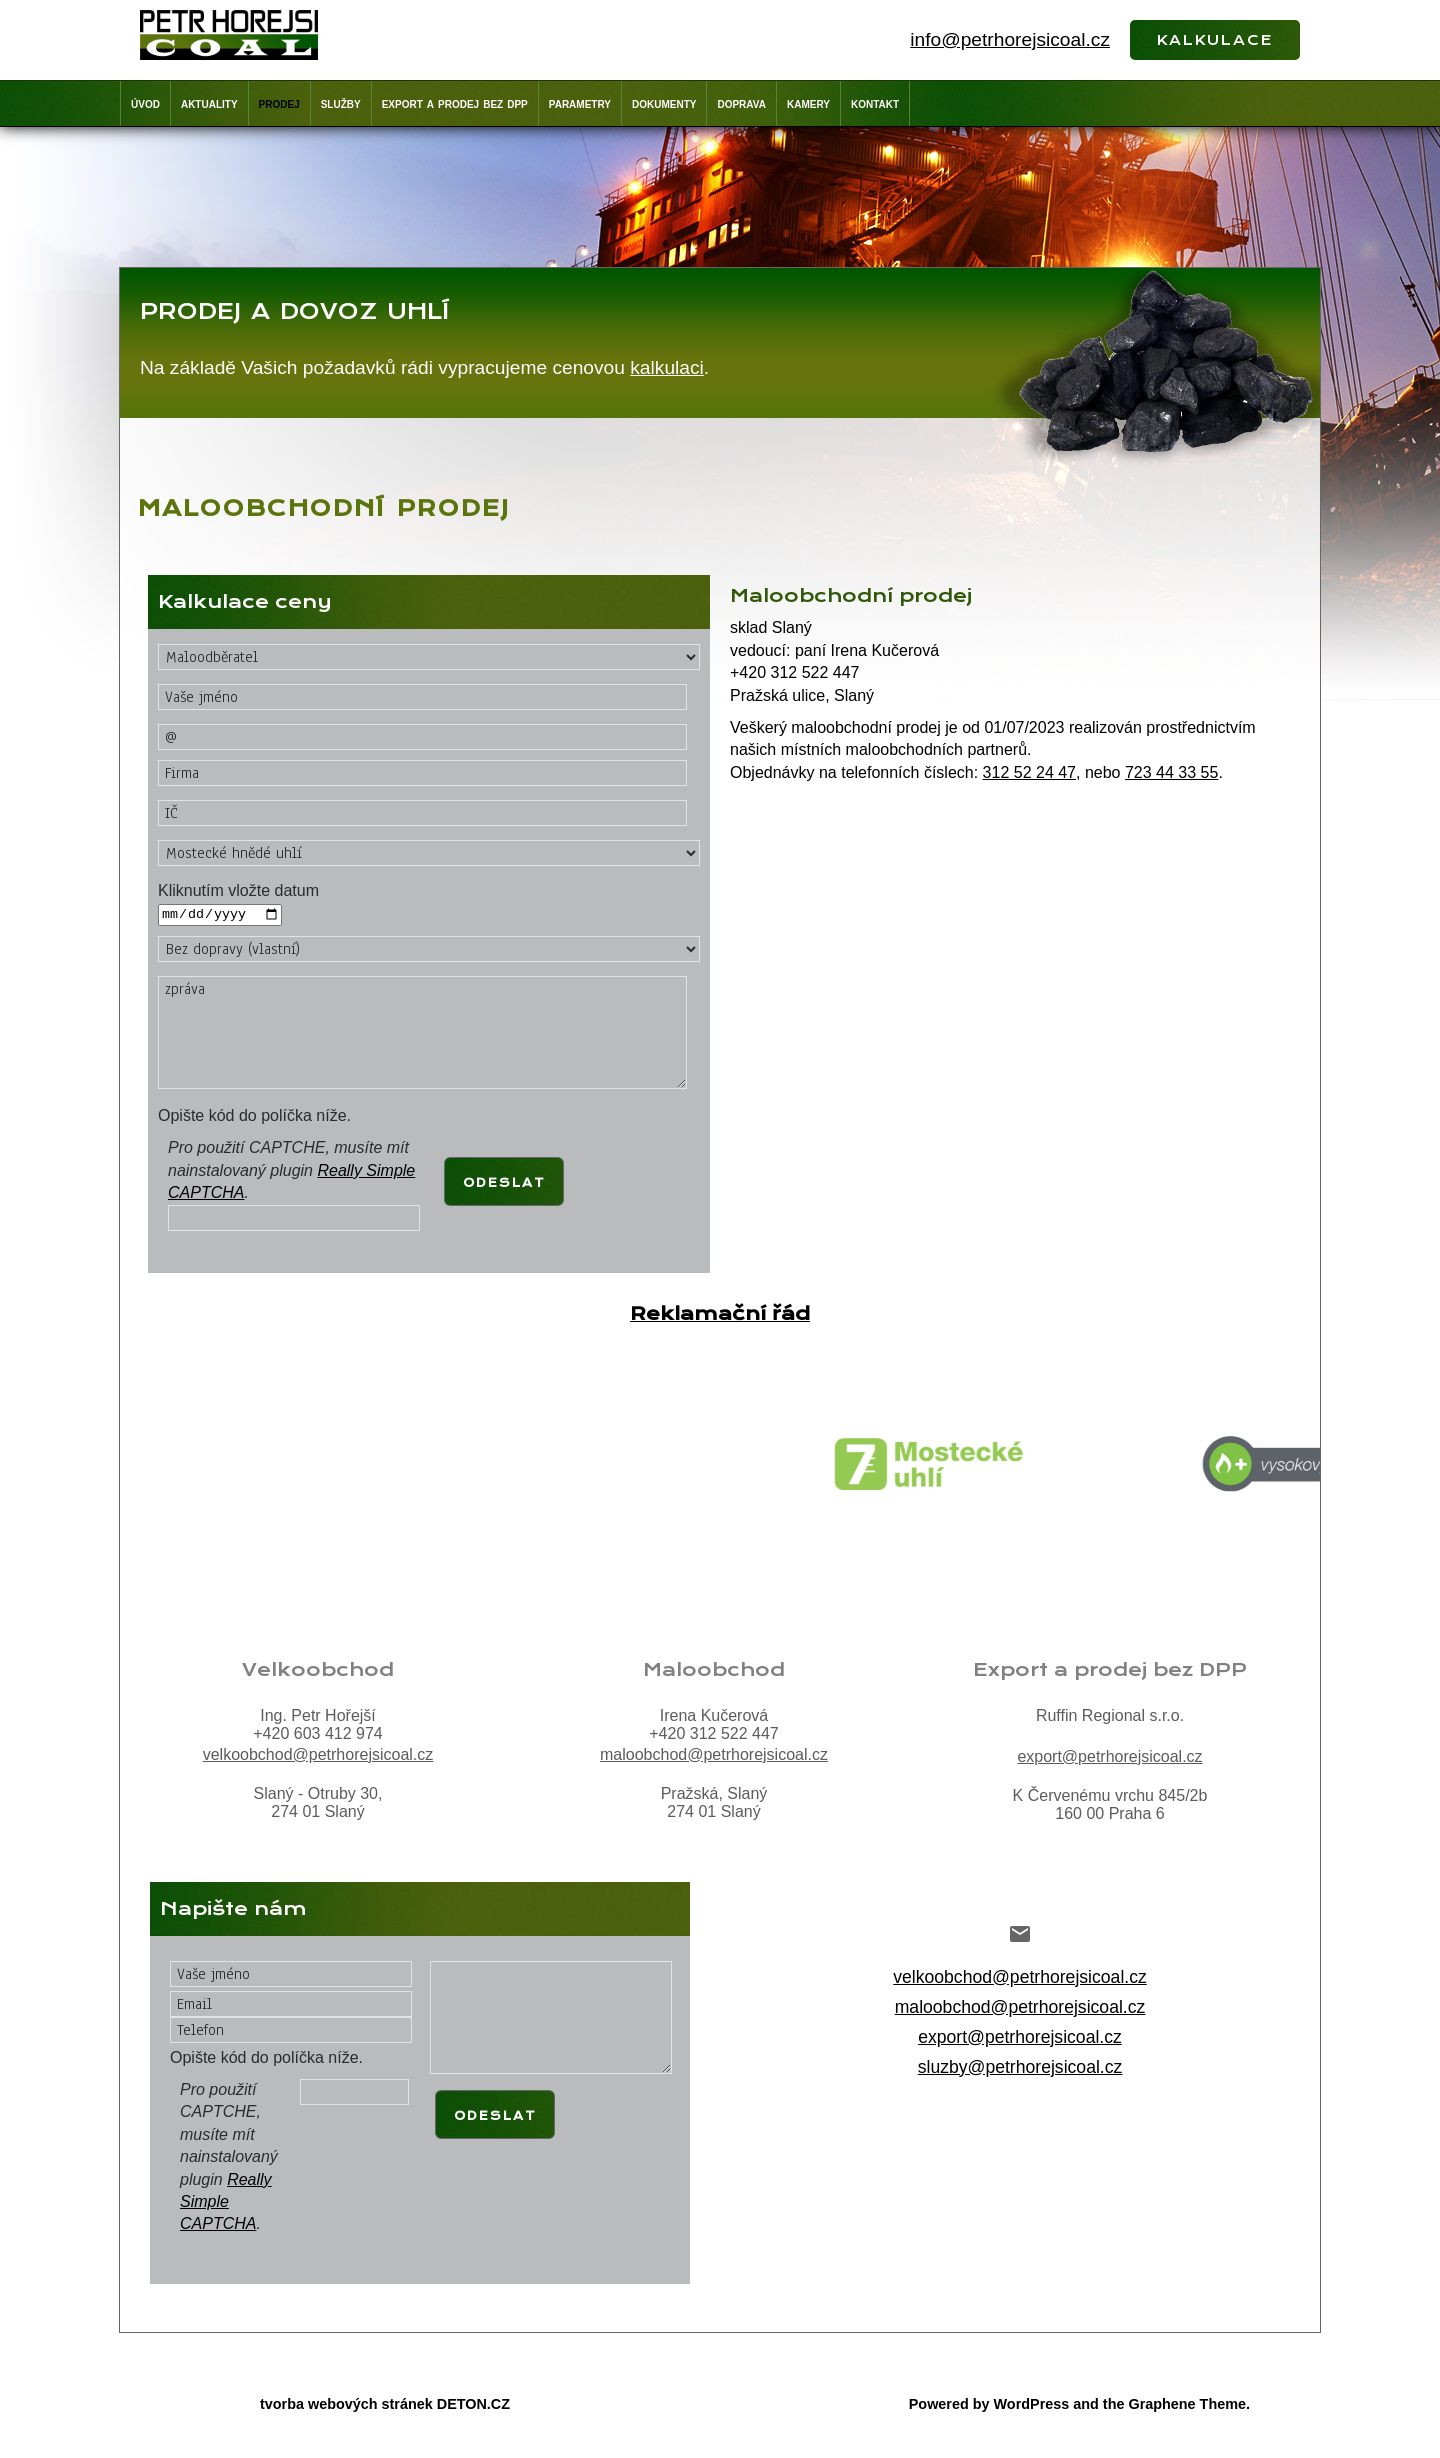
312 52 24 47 (1029, 772)
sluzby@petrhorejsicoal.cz (1020, 2068)
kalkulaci (667, 367)
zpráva (422, 1032)
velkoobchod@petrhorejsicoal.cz (318, 1755)
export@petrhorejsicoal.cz (1109, 1757)
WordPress (1032, 2405)
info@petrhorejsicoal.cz (1010, 39)
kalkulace (1215, 38)
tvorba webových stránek (346, 2405)
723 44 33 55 (1171, 772)
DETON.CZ (473, 2405)
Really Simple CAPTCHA (226, 2202)
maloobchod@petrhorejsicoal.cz (714, 1755)
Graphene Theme (1187, 2405)
